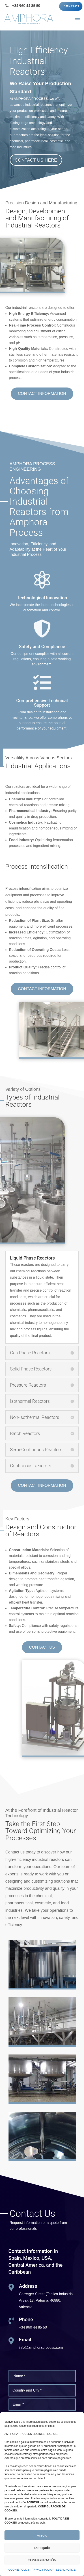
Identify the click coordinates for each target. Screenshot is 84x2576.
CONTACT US (42, 1647)
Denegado (42, 2548)
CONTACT (72, 6)
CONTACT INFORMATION (42, 393)
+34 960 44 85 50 (26, 6)
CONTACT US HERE (36, 160)
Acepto (42, 2535)
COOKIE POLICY (19, 2569)
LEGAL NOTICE (66, 2569)
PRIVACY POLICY (43, 2569)
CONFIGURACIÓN (42, 2560)
